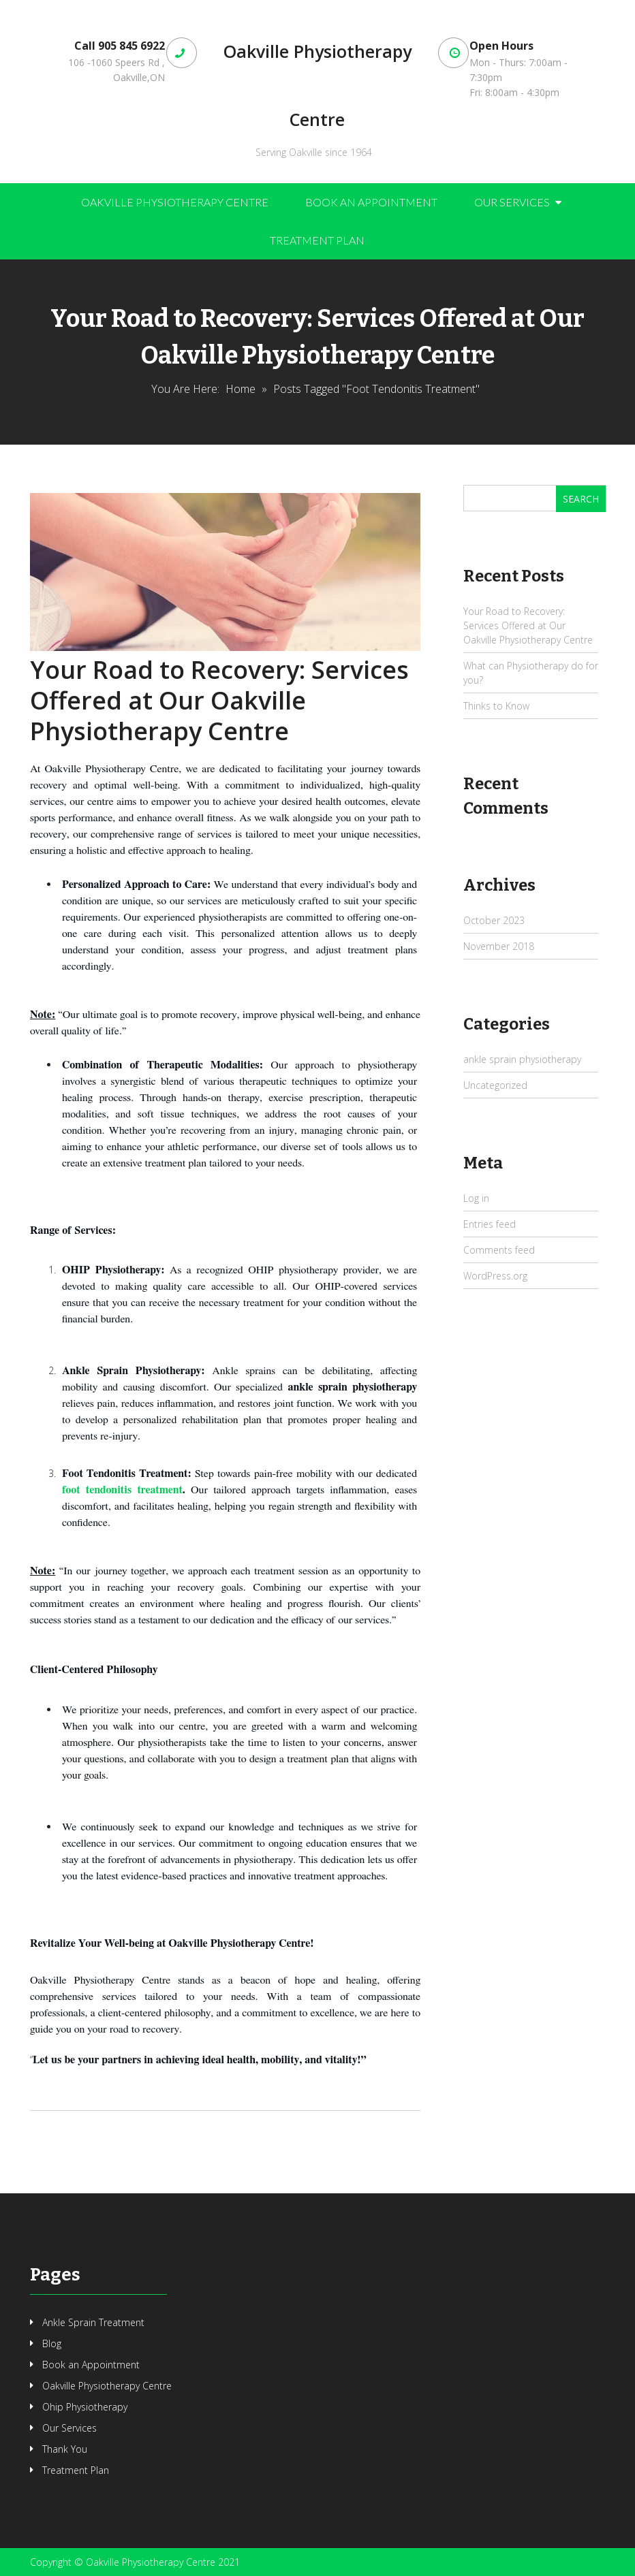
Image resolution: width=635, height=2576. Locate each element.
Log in (476, 1198)
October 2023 (494, 920)
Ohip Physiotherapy (84, 2406)
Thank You (64, 2449)
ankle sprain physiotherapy (522, 1059)
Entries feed (489, 1224)
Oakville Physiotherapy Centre (317, 85)
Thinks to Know (496, 705)
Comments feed (499, 1249)
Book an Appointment (371, 201)
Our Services (512, 201)
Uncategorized (495, 1085)
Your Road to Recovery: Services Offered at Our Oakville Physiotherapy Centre (219, 700)
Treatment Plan (317, 240)
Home (240, 388)
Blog (51, 2343)
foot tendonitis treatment (122, 1489)
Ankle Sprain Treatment (93, 2322)
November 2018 (498, 946)
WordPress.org (495, 1275)
